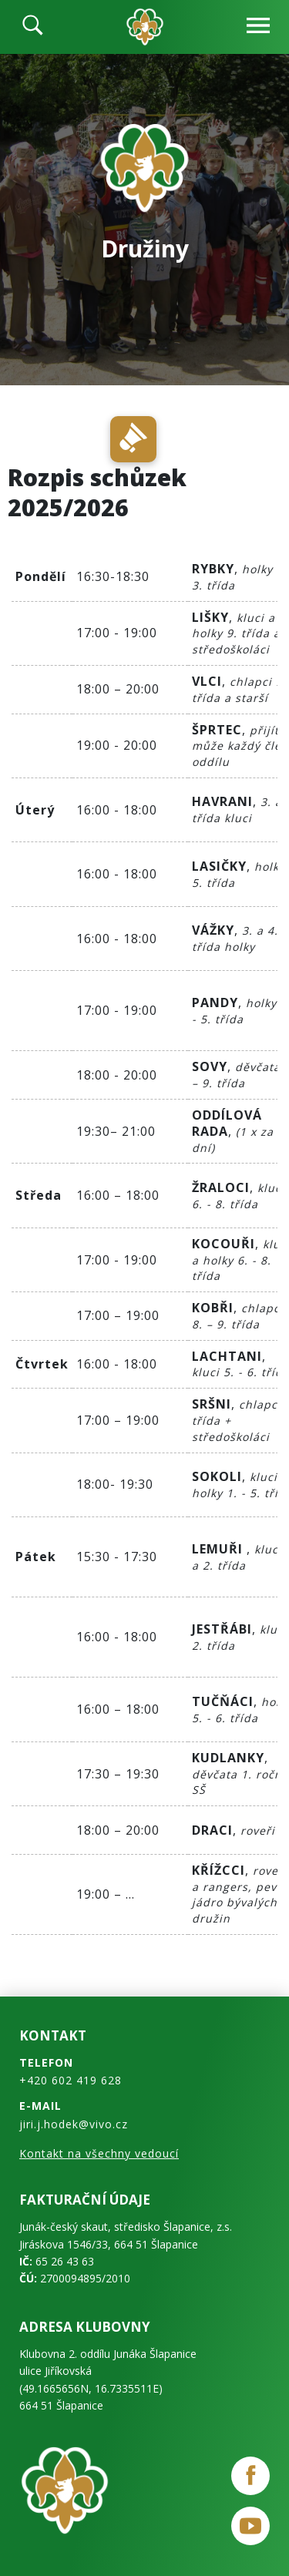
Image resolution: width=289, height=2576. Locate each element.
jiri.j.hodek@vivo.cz (73, 2124)
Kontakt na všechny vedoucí (99, 2153)
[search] (32, 27)
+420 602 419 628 (70, 2080)
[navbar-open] (258, 27)
